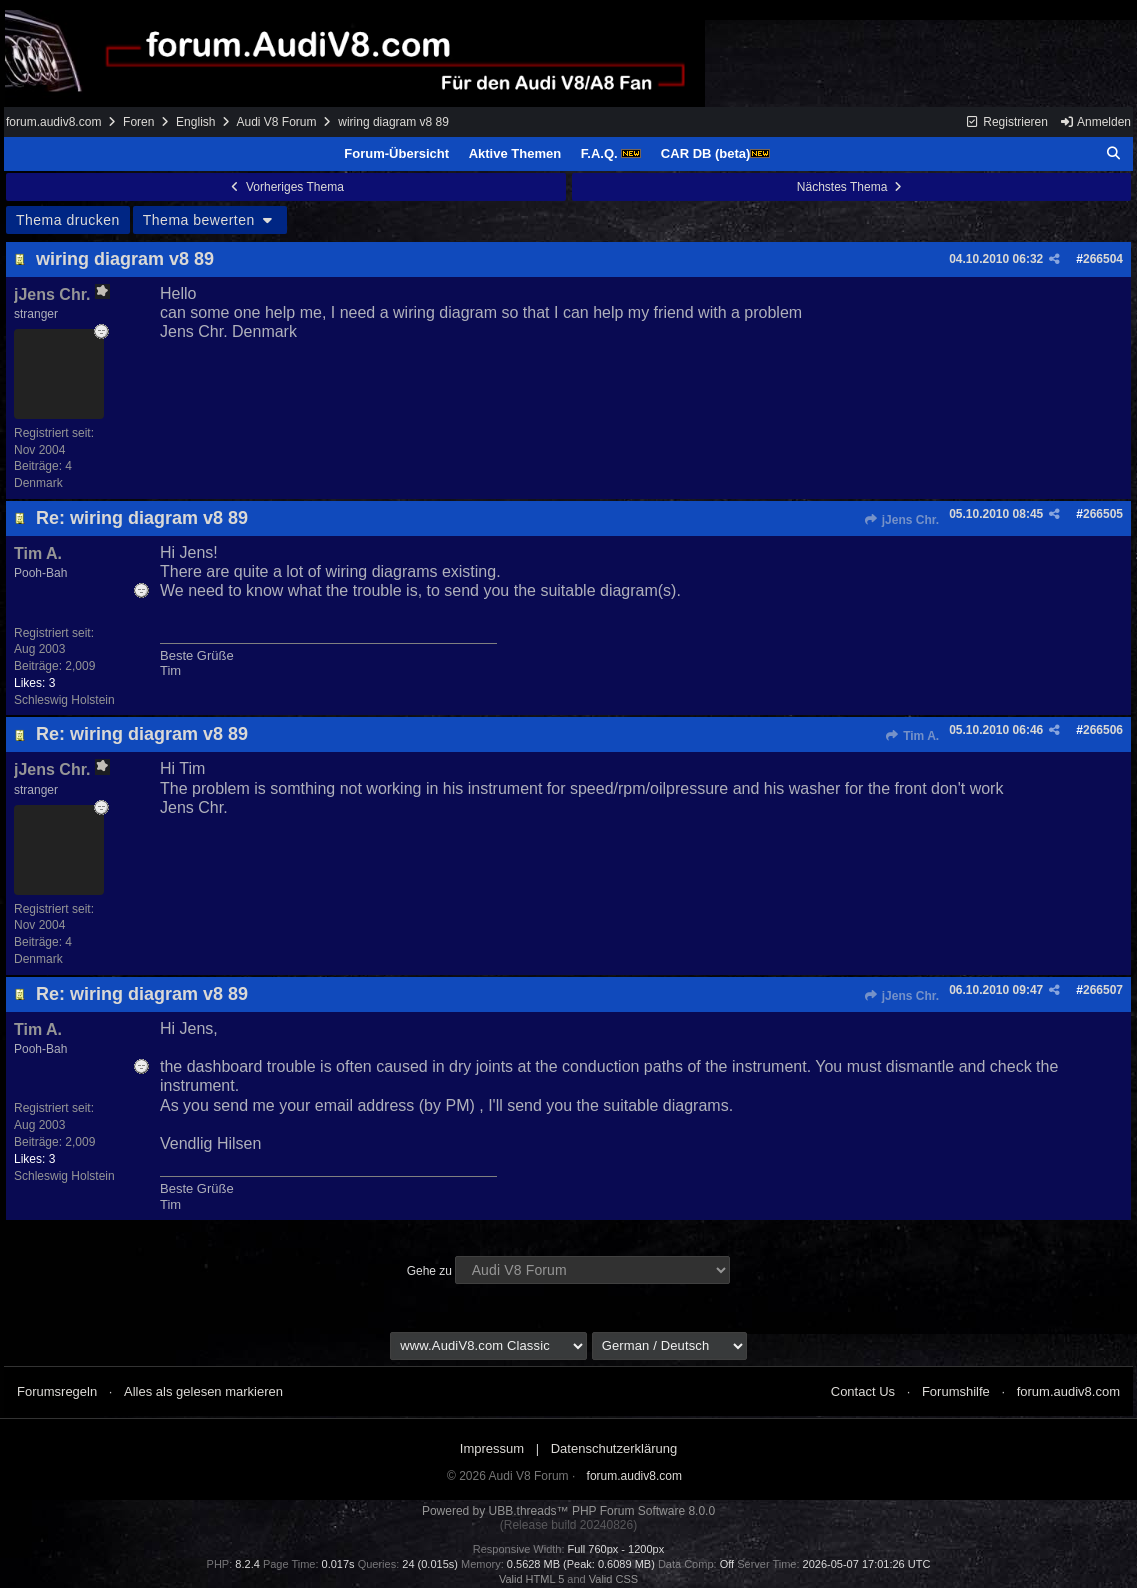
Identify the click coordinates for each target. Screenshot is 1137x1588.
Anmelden (1095, 122)
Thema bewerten (210, 220)
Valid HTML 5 (531, 1579)
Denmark (38, 483)
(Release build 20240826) (568, 1525)
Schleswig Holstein (64, 700)
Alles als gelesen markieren (203, 1391)
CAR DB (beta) (716, 153)
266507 (1103, 990)
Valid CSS (613, 1579)
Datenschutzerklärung (614, 1448)
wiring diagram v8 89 (125, 259)
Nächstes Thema (851, 187)
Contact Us (863, 1391)
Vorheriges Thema (286, 187)
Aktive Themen (515, 153)
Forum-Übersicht (396, 153)
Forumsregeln (57, 1391)
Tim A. (912, 736)
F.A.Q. (611, 153)
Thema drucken (68, 220)
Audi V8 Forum (276, 122)
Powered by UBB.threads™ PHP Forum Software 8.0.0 (568, 1511)
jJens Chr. (901, 520)
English (195, 122)
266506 (1103, 730)
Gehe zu (429, 1271)
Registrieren (1006, 122)
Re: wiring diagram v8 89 (142, 518)
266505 (1103, 514)
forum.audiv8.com (53, 122)
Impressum (492, 1448)
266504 (1103, 259)
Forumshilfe (956, 1391)
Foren (138, 122)
